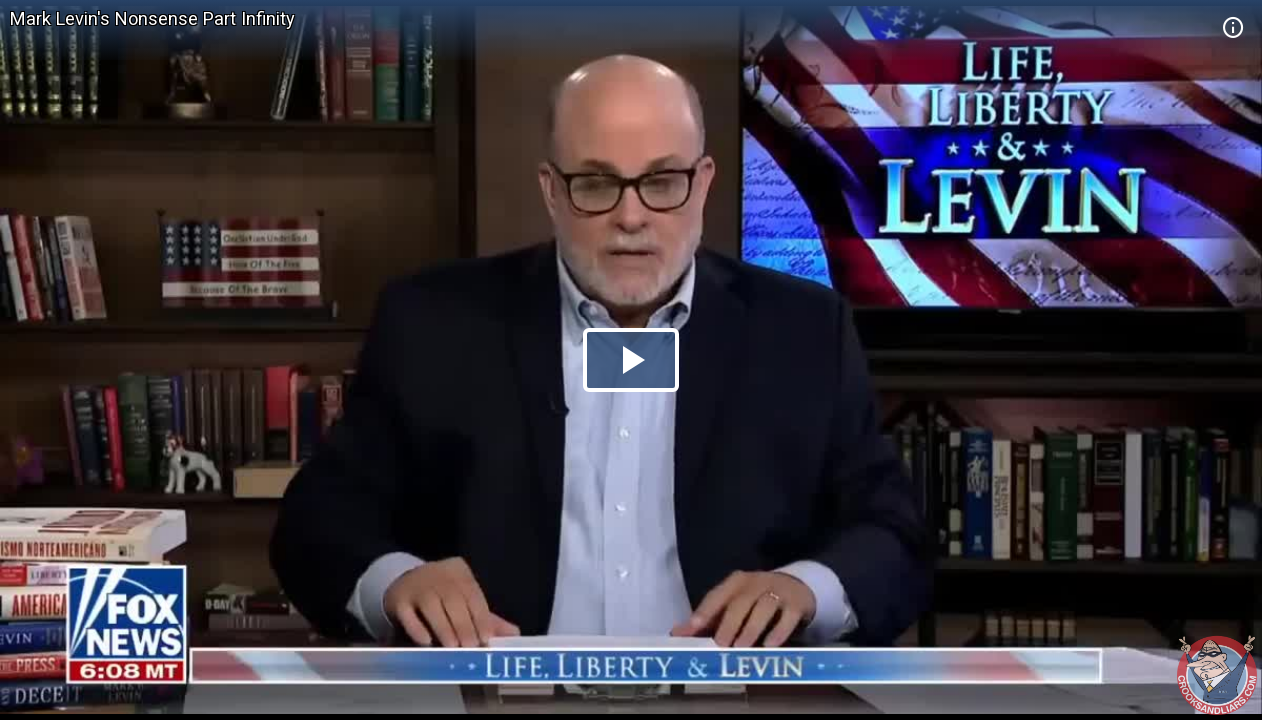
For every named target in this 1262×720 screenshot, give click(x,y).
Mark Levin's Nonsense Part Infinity (152, 18)
